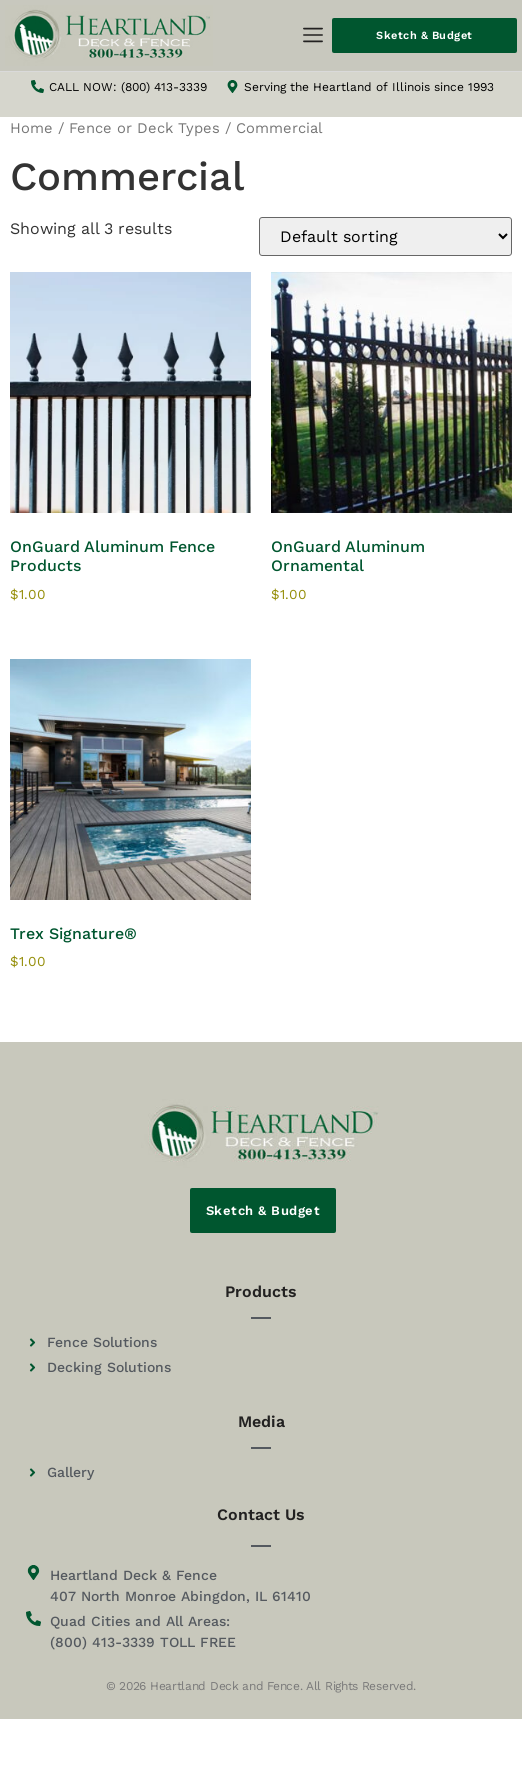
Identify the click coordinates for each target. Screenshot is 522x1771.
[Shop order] (385, 236)
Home (31, 128)
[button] (313, 36)
